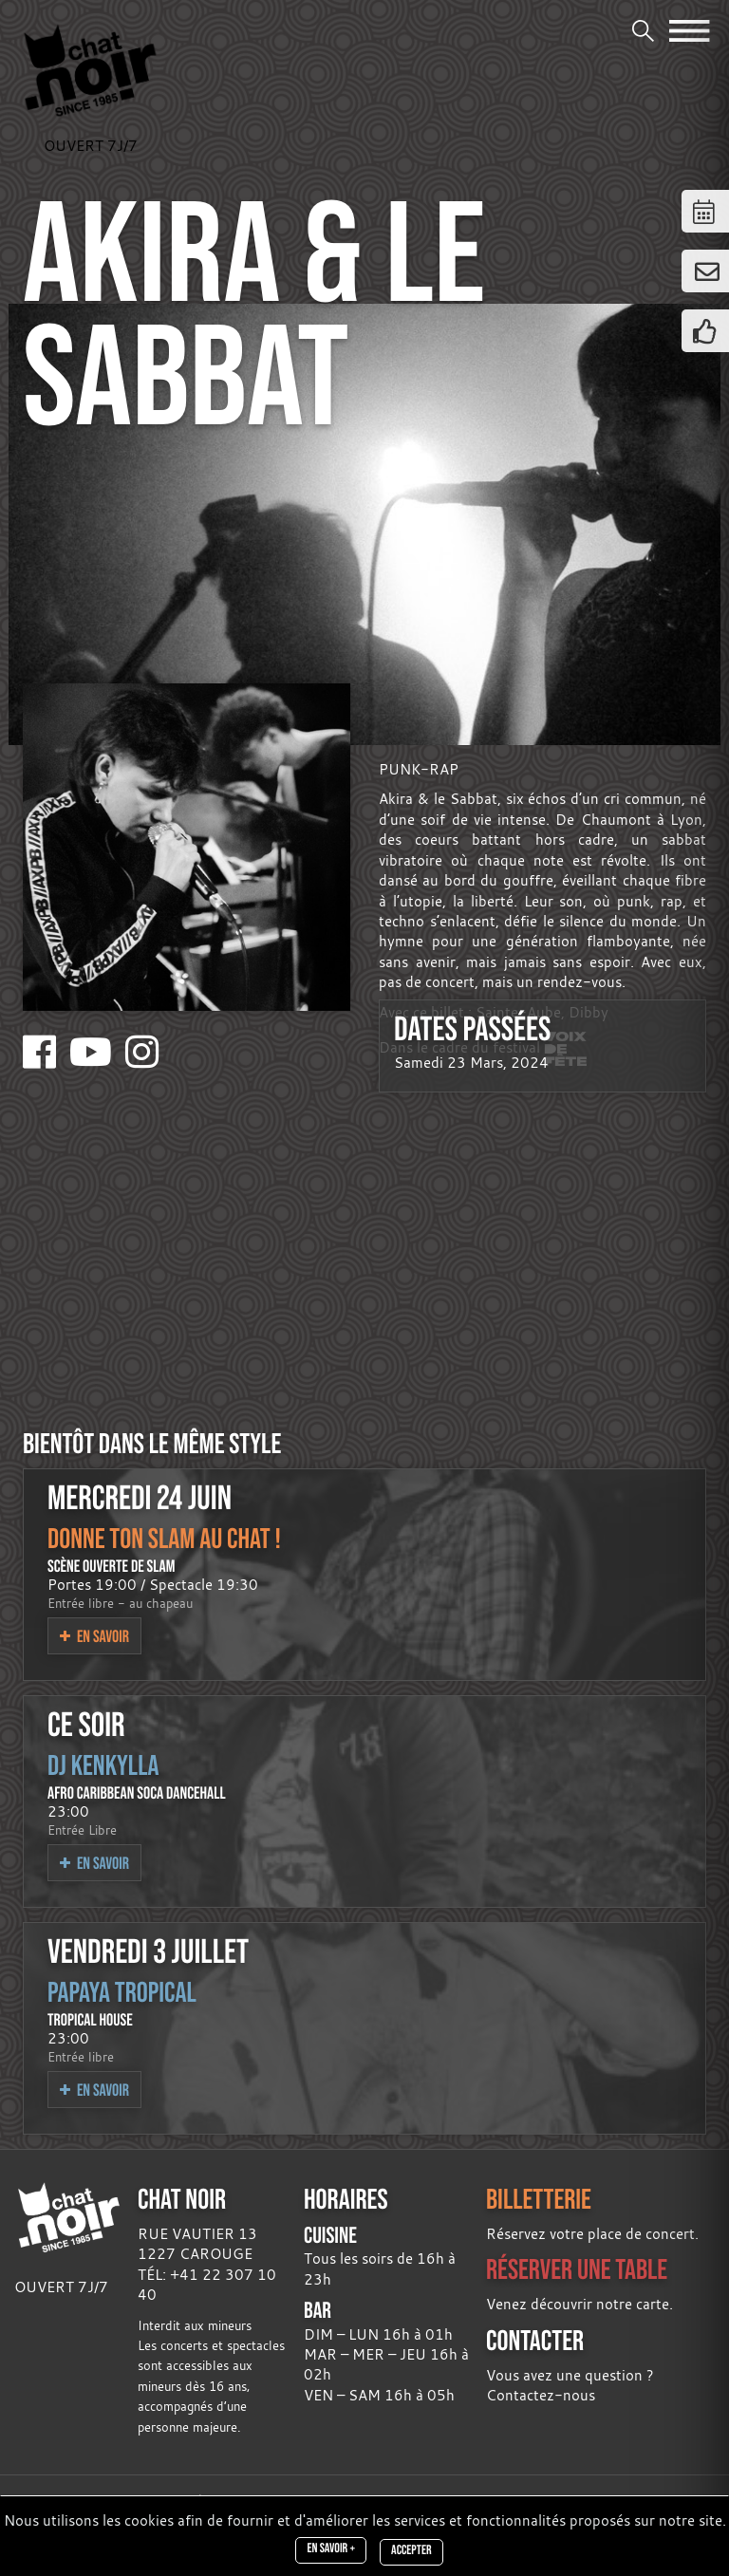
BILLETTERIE (538, 2198)
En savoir (94, 1636)
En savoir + (331, 2548)
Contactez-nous (540, 2394)
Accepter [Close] (411, 2550)
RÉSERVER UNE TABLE (576, 2269)
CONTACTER (535, 2340)
